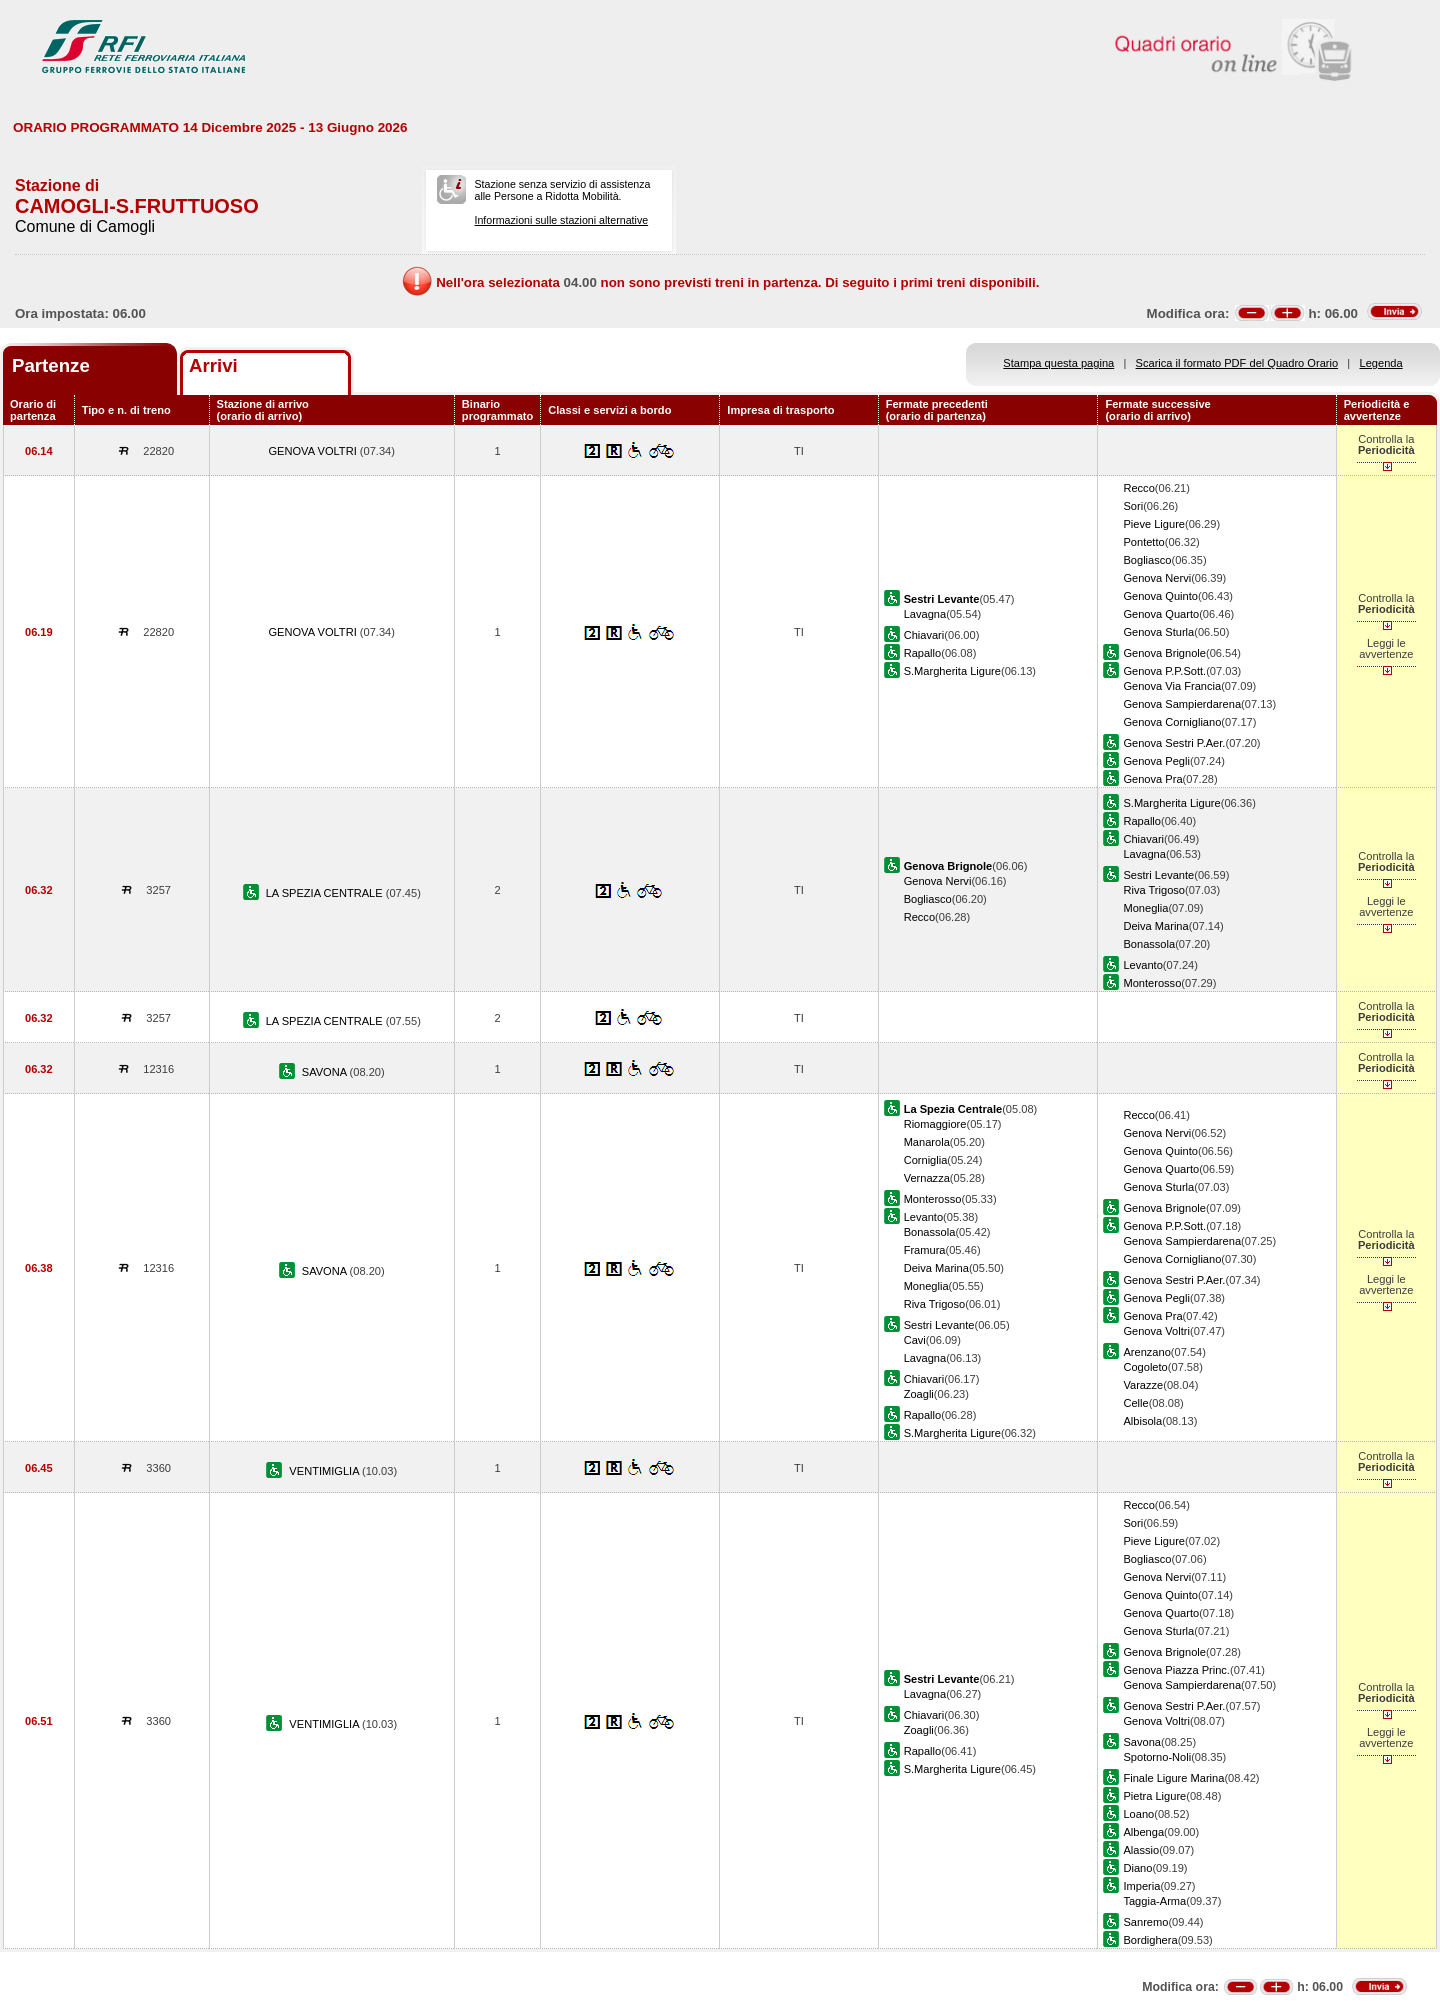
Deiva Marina (1155, 926)
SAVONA (326, 1072)
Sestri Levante (1158, 875)
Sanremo (1145, 1922)
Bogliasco (1147, 560)
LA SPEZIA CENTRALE (326, 893)
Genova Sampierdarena (1182, 704)
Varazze (1143, 1385)
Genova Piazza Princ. (1176, 1670)
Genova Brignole (1164, 653)
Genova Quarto (1161, 614)
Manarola (927, 1142)
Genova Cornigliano (1172, 722)
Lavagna (925, 614)
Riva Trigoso (1154, 890)
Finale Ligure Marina (1173, 1778)
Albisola (1142, 1421)
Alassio (1141, 1850)
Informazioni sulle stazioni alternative (561, 220)
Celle (1135, 1403)
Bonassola (1149, 944)
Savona (1142, 1742)
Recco (1138, 488)
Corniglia (926, 1160)
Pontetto (1143, 542)
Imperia (1141, 1886)
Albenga (1143, 1832)
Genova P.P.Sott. (1164, 671)
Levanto (1142, 965)
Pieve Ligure (1154, 524)
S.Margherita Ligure (952, 671)
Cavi (915, 1340)
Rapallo (923, 653)
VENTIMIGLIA (325, 1471)
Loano (1138, 1814)
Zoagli (919, 1394)
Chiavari (924, 635)
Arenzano (1146, 1352)
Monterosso (1152, 983)
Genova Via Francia (1172, 686)
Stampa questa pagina (1058, 363)
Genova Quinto (1160, 596)
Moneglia (1145, 908)
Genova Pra (1152, 779)
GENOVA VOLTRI (313, 451)
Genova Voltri (1156, 1331)
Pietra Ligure (1154, 1796)
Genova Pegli (1156, 761)
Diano (1137, 1868)
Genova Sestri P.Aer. (1174, 743)
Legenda (1381, 363)
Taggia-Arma (1154, 1901)
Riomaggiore (935, 1124)
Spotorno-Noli (1157, 1757)
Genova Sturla (1158, 632)
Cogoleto (1145, 1367)
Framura (925, 1250)
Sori (1133, 506)
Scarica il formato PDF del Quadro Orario (1237, 363)
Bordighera (1150, 1940)
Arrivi (213, 365)
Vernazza (927, 1178)
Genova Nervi (1157, 578)
